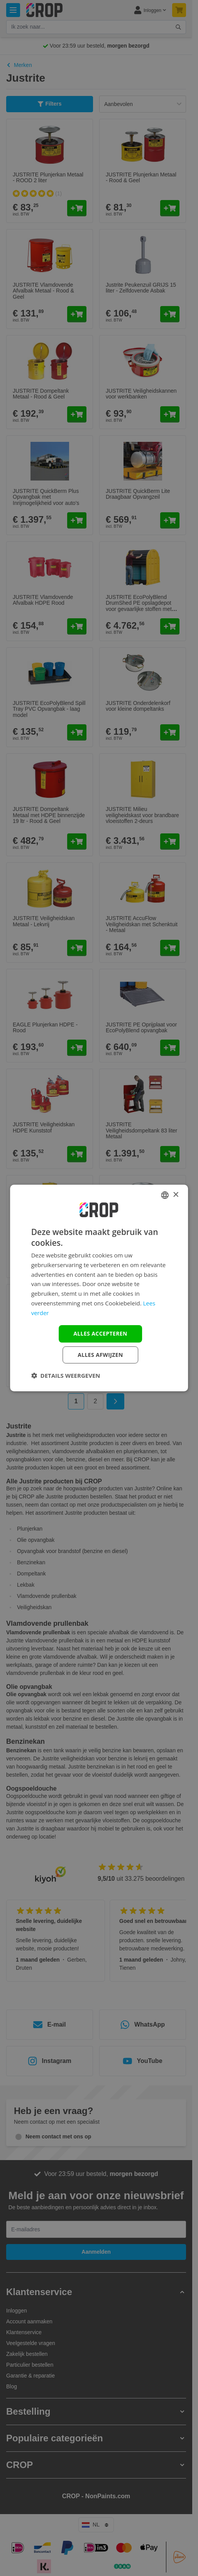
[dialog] (99, 1288)
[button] (65, 1375)
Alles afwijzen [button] (100, 1354)
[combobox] (165, 1195)
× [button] (175, 1194)
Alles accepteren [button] (100, 1333)
